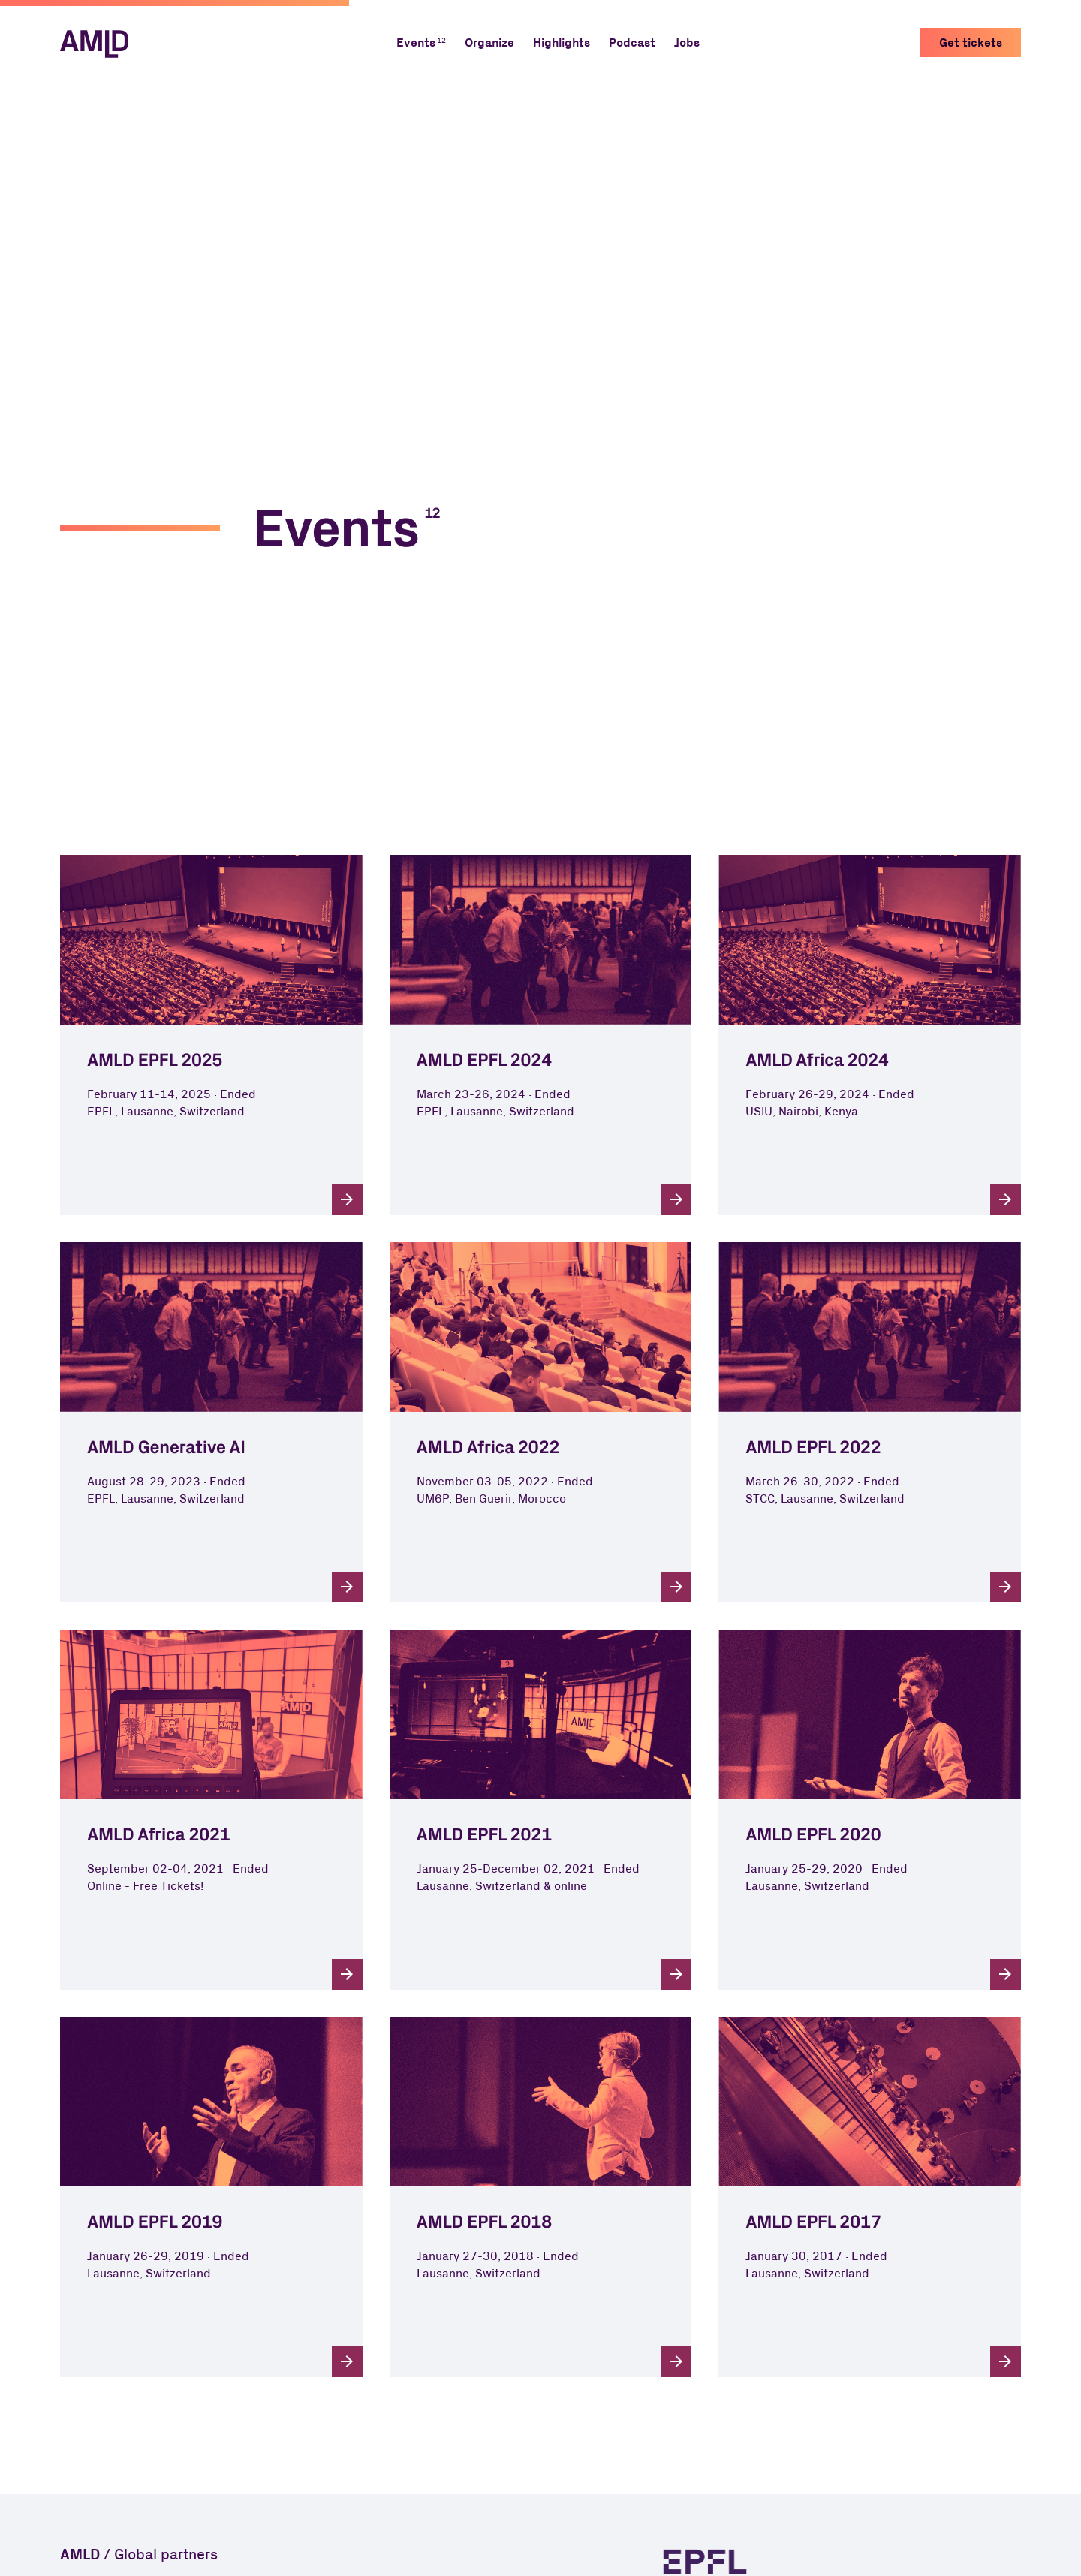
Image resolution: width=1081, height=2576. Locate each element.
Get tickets (970, 43)
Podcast (632, 43)
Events (415, 43)
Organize (489, 43)
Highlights (561, 43)
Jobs (687, 43)
